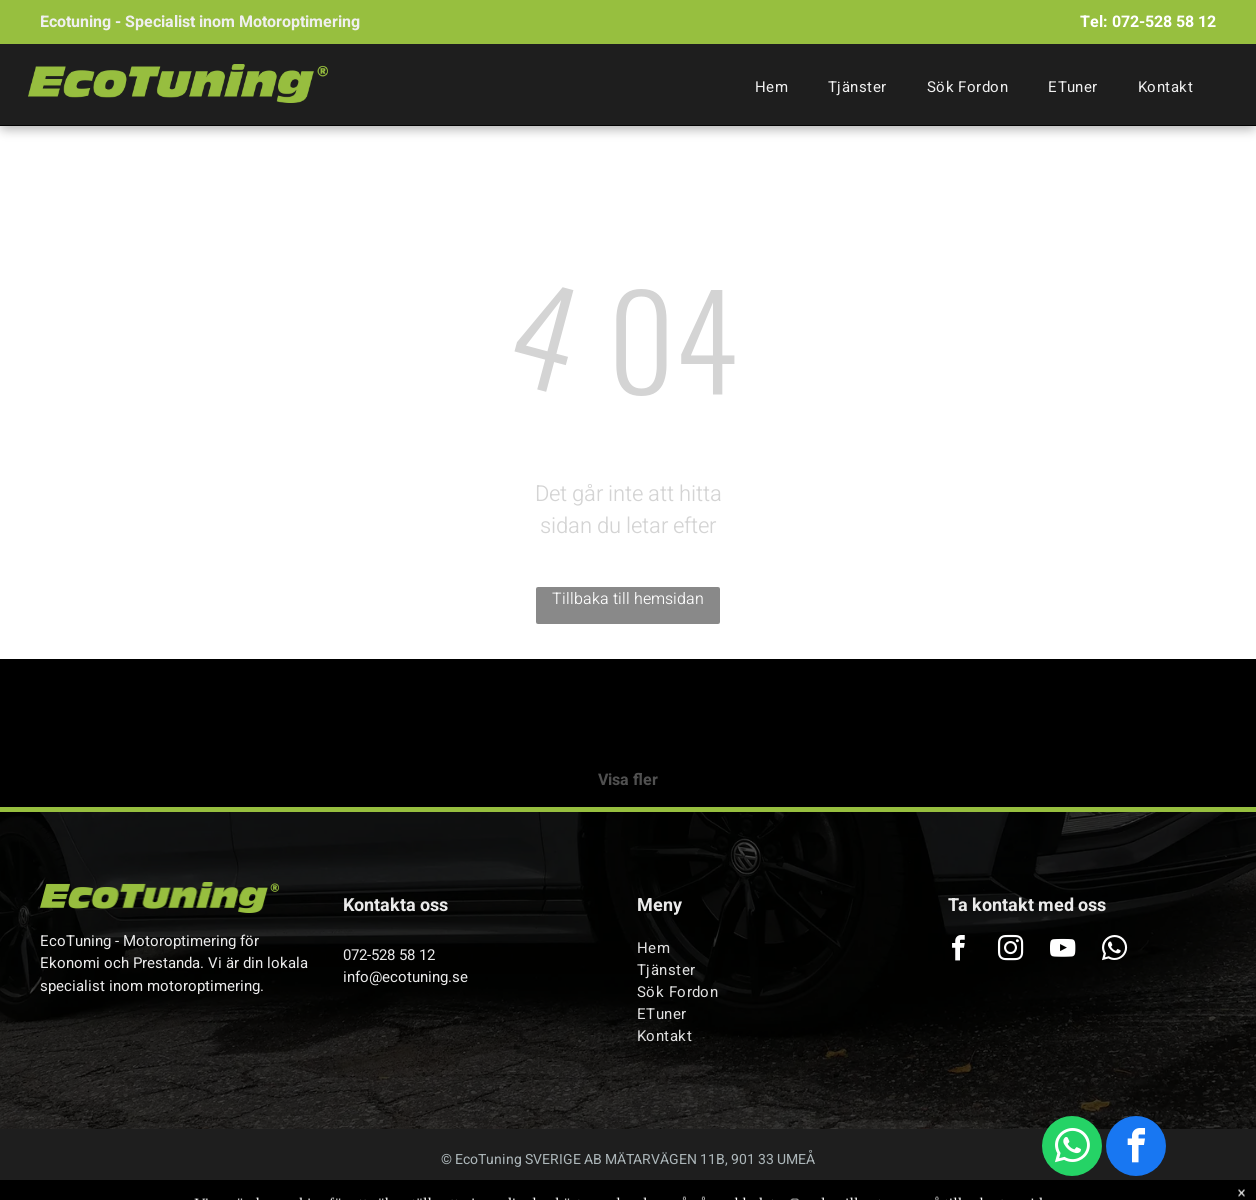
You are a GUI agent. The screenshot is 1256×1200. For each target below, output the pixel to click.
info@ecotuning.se (405, 977)
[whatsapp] (1072, 1148)
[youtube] (1063, 950)
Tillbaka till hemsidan (628, 599)
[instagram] (1011, 950)
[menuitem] (771, 87)
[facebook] (1136, 1148)
